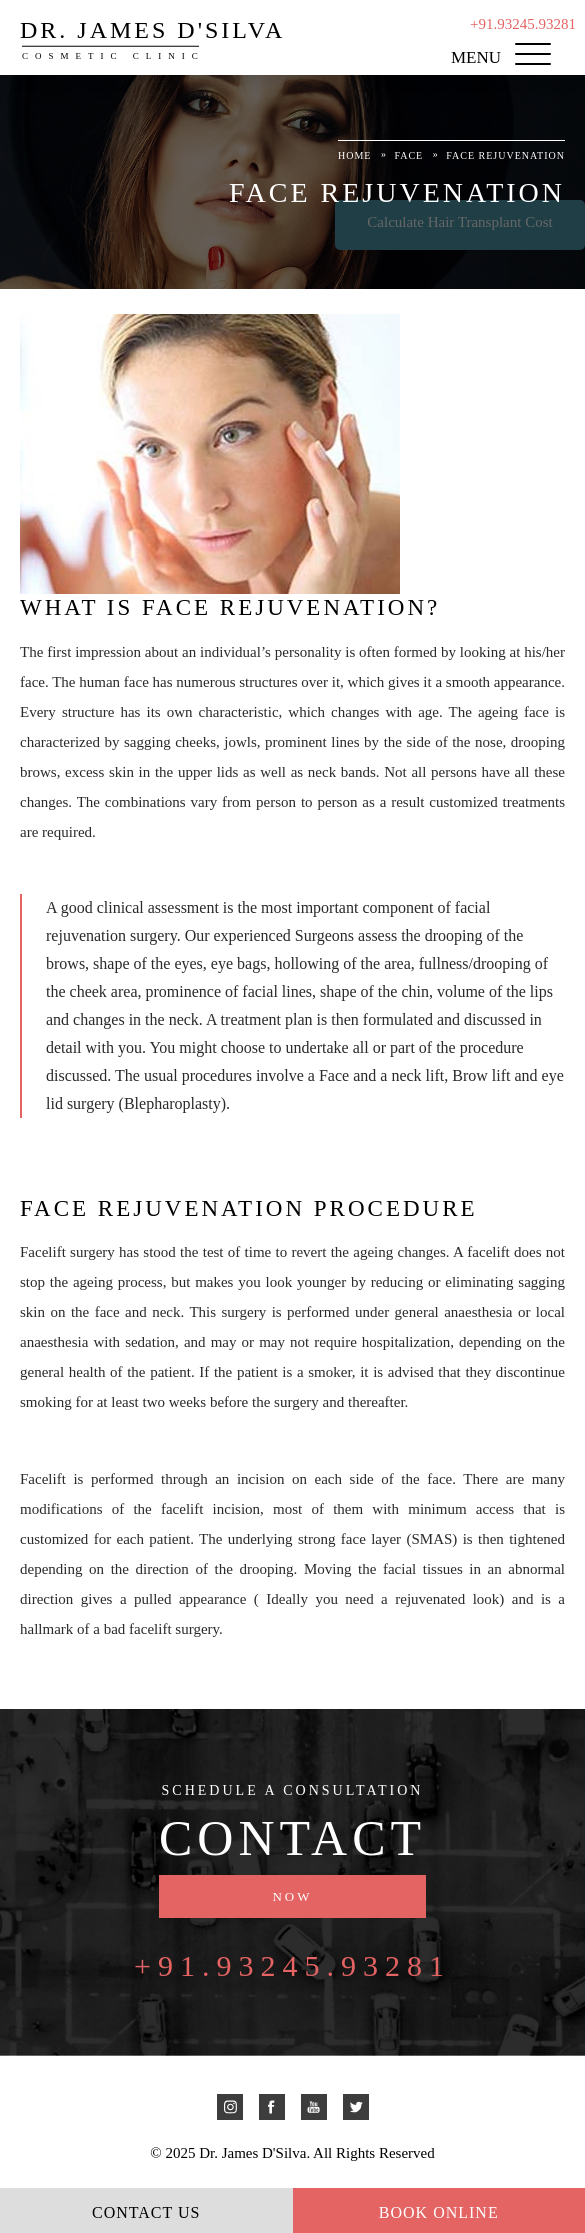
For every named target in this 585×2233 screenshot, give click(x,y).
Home (354, 155)
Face (408, 155)
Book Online (439, 2212)
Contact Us (146, 2212)
